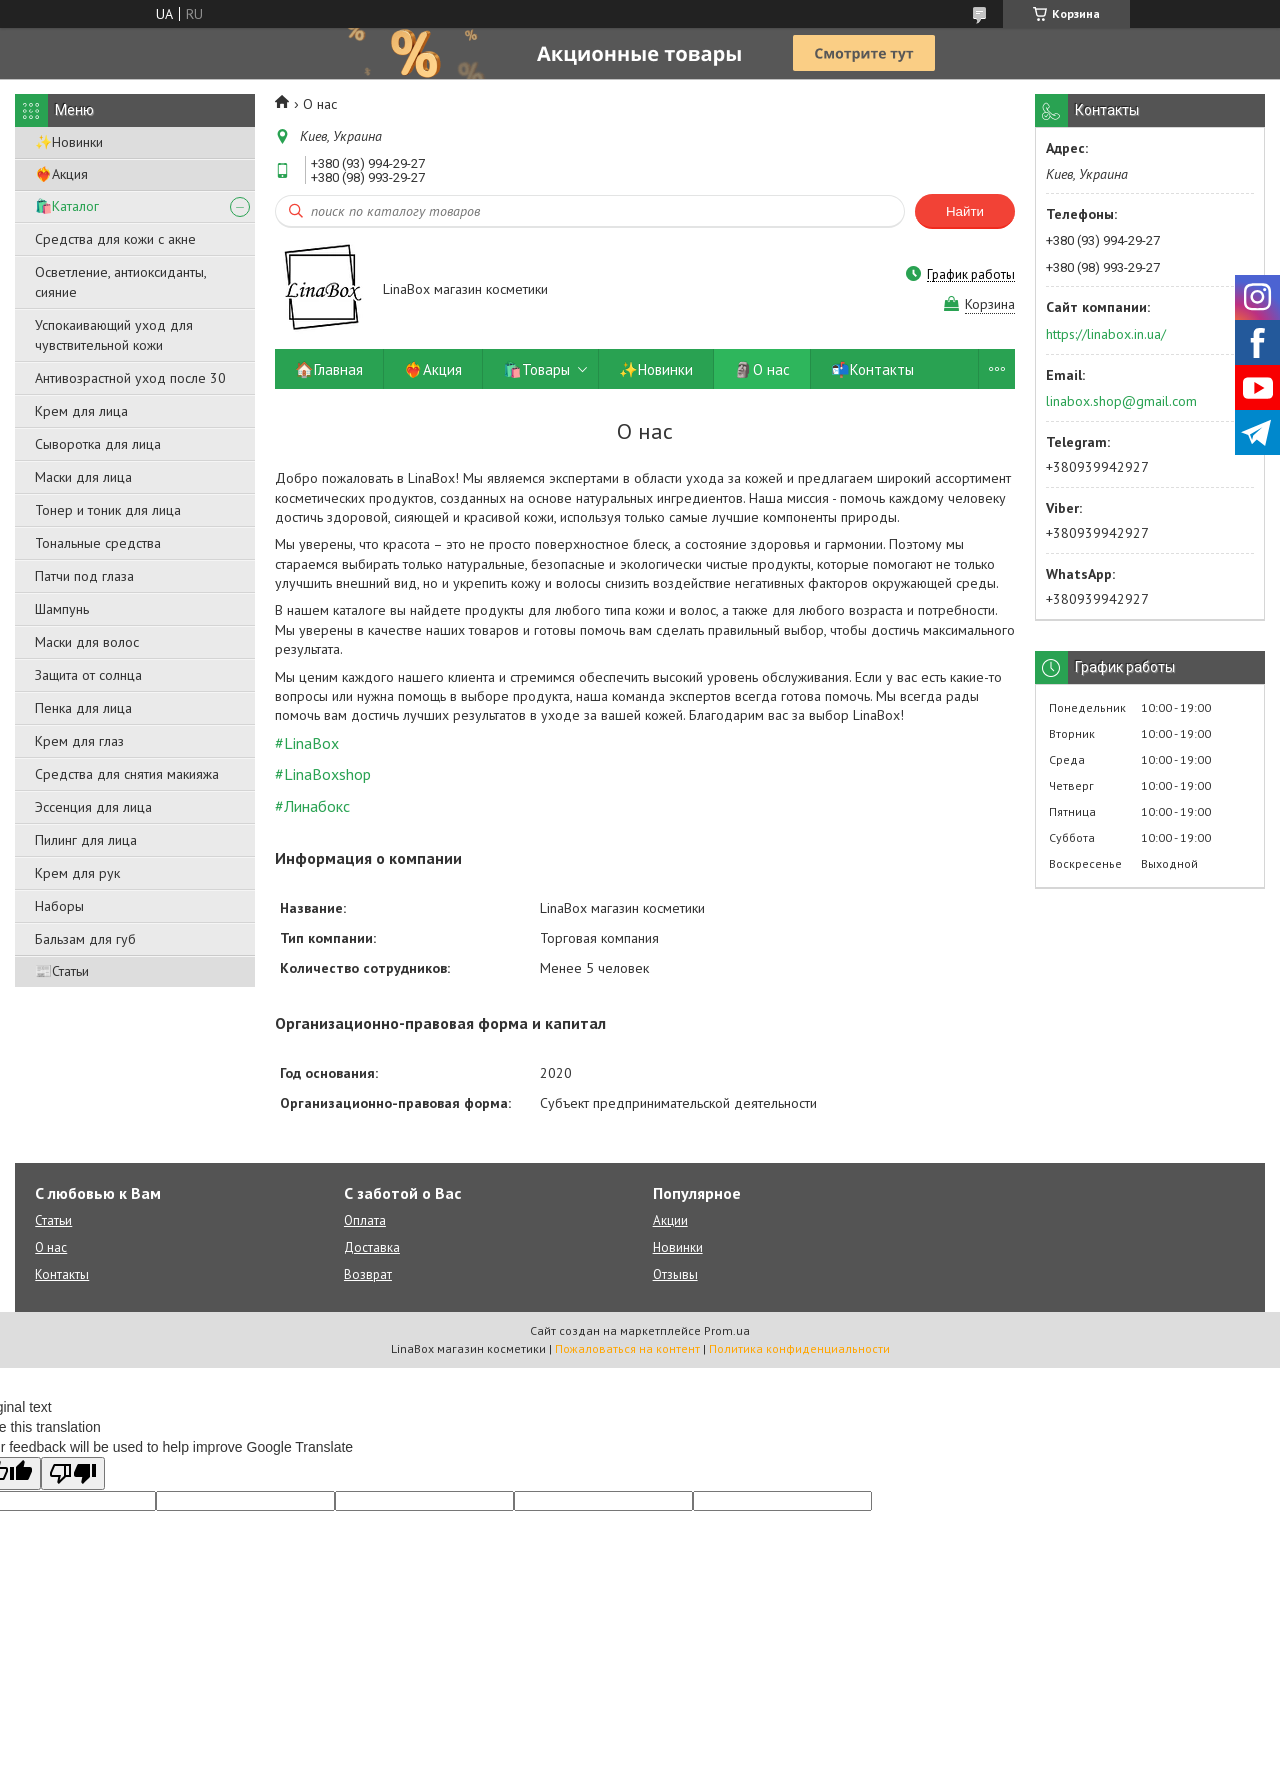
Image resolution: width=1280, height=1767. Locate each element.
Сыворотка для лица (98, 444)
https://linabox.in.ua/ (1106, 334)
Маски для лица (83, 477)
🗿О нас (762, 369)
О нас (51, 1247)
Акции (670, 1220)
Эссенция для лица (93, 807)
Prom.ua (727, 1330)
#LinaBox (307, 743)
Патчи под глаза (84, 576)
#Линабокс (312, 806)
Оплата (365, 1220)
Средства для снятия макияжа (127, 774)
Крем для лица (81, 411)
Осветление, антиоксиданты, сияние (120, 282)
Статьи (53, 1220)
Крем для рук (77, 873)
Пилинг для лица (86, 840)
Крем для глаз (79, 741)
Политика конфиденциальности (799, 1348)
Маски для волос (87, 642)
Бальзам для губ (85, 939)
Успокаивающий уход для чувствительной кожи (114, 335)
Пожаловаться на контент (627, 1348)
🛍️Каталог (67, 206)
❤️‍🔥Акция (61, 174)
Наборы (59, 906)
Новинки (678, 1247)
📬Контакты (872, 369)
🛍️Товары (536, 369)
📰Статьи (62, 971)
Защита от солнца (88, 675)
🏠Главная (329, 369)
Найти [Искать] (965, 211)
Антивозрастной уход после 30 (130, 378)
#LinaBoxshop (323, 774)
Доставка (372, 1247)
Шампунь (62, 609)
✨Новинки (69, 142)
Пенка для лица (83, 708)
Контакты (62, 1274)
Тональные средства (98, 543)
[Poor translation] (73, 1473)
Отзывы (675, 1274)
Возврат (368, 1274)
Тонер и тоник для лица (108, 510)
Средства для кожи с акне (115, 239)
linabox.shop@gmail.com (1121, 401)
